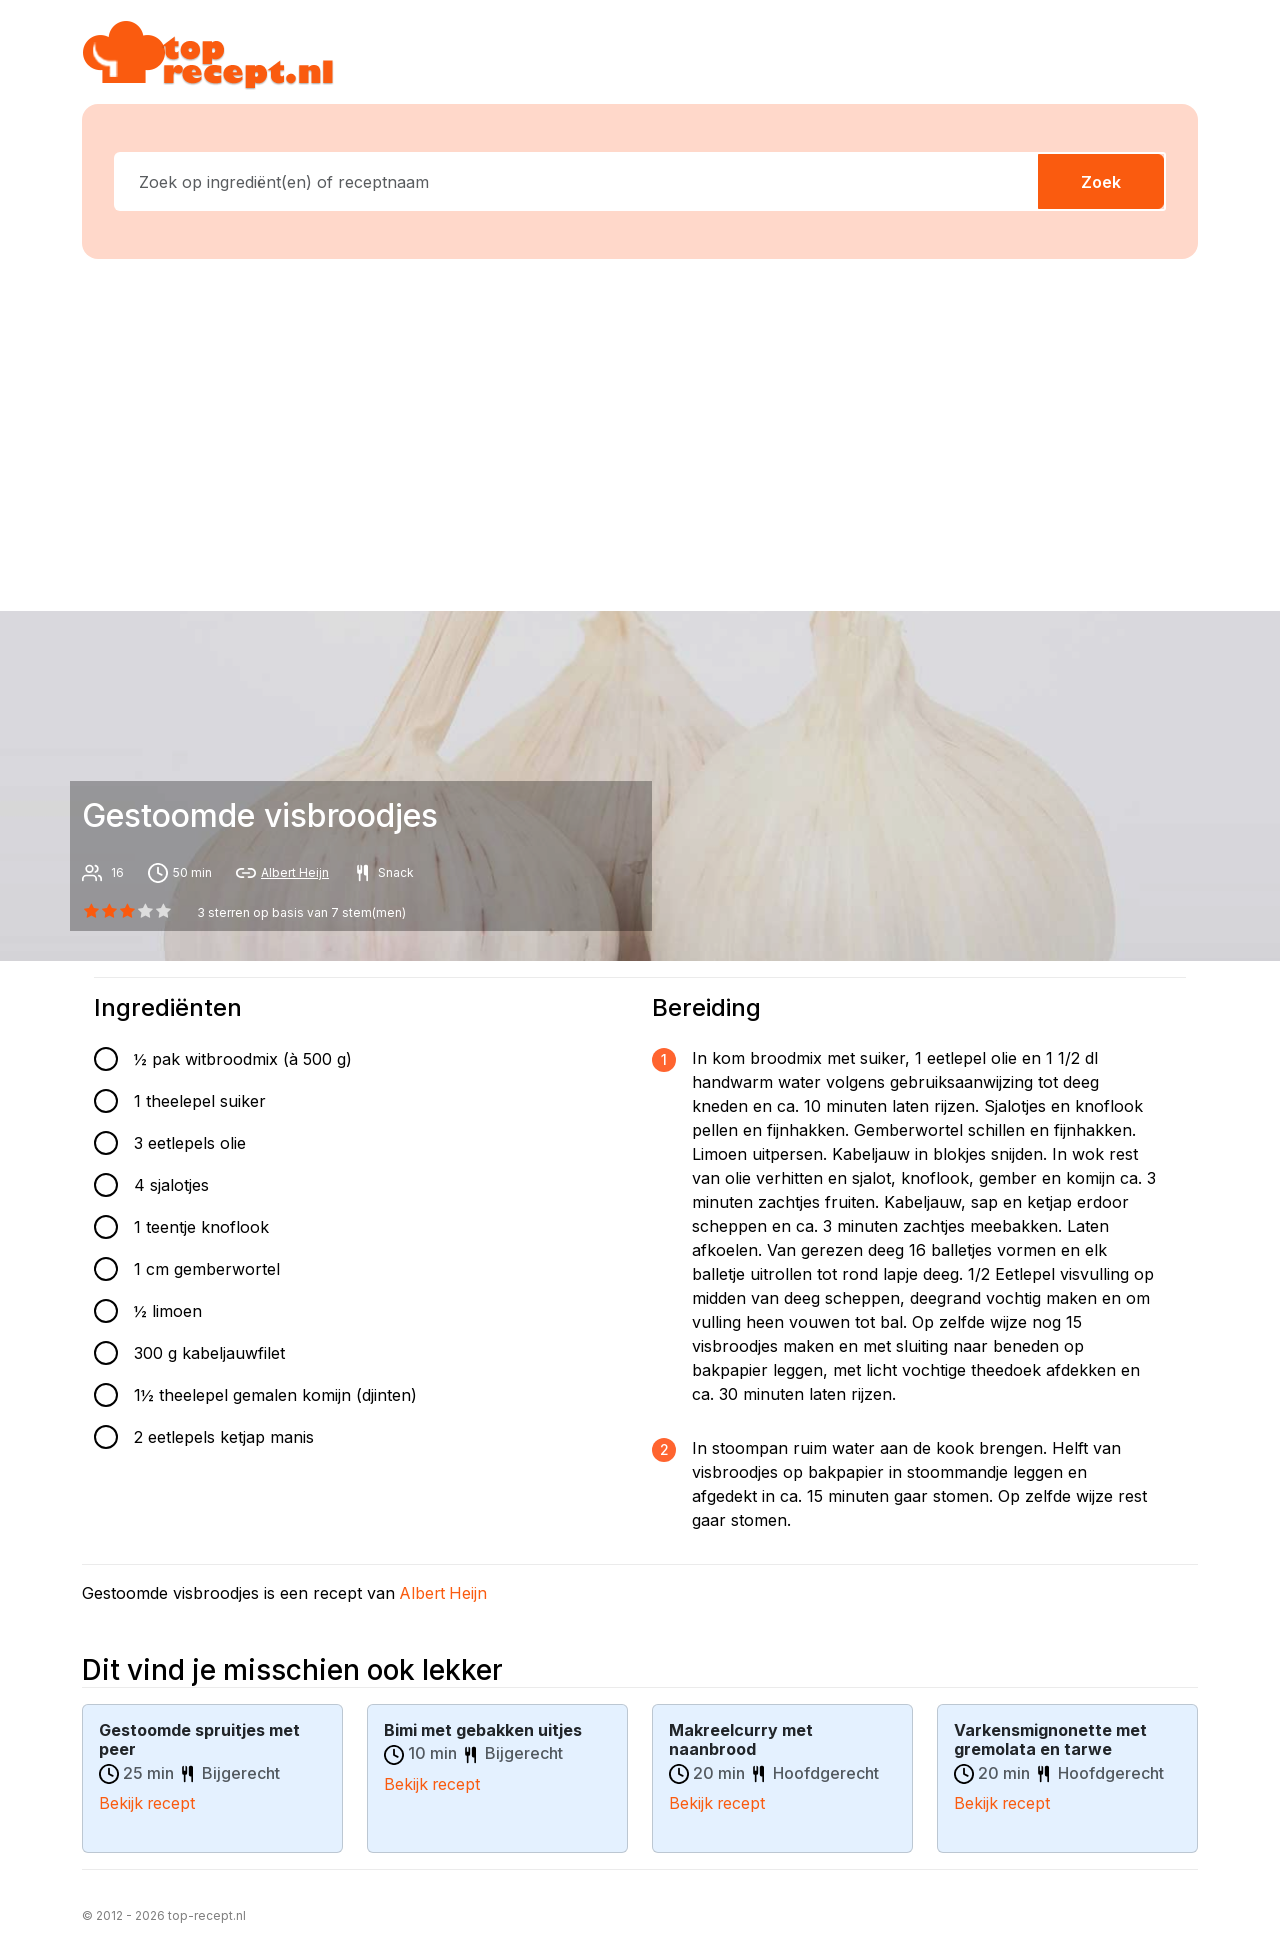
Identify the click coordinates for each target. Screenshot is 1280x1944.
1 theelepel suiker (200, 1101)
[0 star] (91, 911)
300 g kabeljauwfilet (209, 1353)
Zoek (1101, 182)
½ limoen (168, 1311)
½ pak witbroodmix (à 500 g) (243, 1059)
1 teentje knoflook (201, 1227)
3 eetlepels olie (190, 1143)
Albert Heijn (295, 872)
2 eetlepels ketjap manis (224, 1437)
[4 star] (164, 911)
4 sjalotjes (171, 1185)
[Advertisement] (652, 431)
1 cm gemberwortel (207, 1269)
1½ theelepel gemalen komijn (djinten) (275, 1395)
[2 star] (127, 911)
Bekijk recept (148, 1802)
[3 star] (146, 911)
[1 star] (109, 911)
